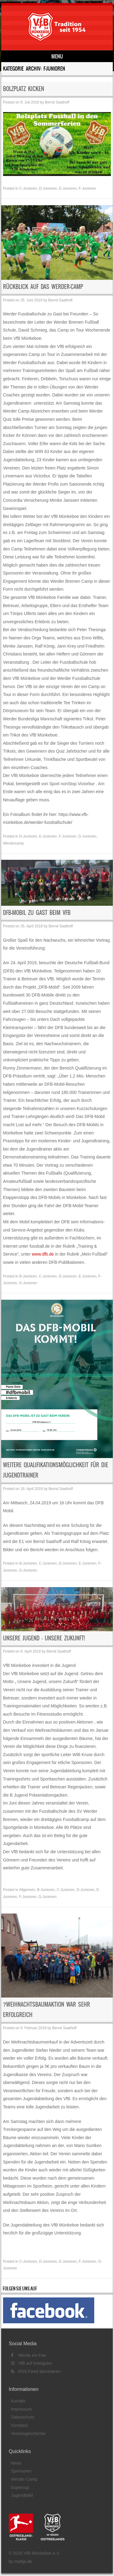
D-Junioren (48, 188)
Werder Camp (24, 2479)
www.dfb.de (43, 1254)
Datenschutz (23, 2417)
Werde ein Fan (28, 2355)
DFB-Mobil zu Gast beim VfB (37, 912)
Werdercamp (13, 843)
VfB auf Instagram (31, 2363)
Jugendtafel (22, 2495)
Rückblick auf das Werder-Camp (43, 287)
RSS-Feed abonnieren (35, 2371)
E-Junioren (68, 188)
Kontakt (18, 2401)
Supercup (20, 2487)
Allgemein (27, 1890)
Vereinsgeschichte (28, 2433)
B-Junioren (28, 1276)
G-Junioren (87, 836)
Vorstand (19, 2425)
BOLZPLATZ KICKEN (23, 89)
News (16, 2463)
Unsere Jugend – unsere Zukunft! (44, 1638)
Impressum (21, 2409)
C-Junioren (28, 188)
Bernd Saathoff (57, 102)
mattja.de (23, 2561)
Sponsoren (21, 2471)
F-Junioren (87, 188)
